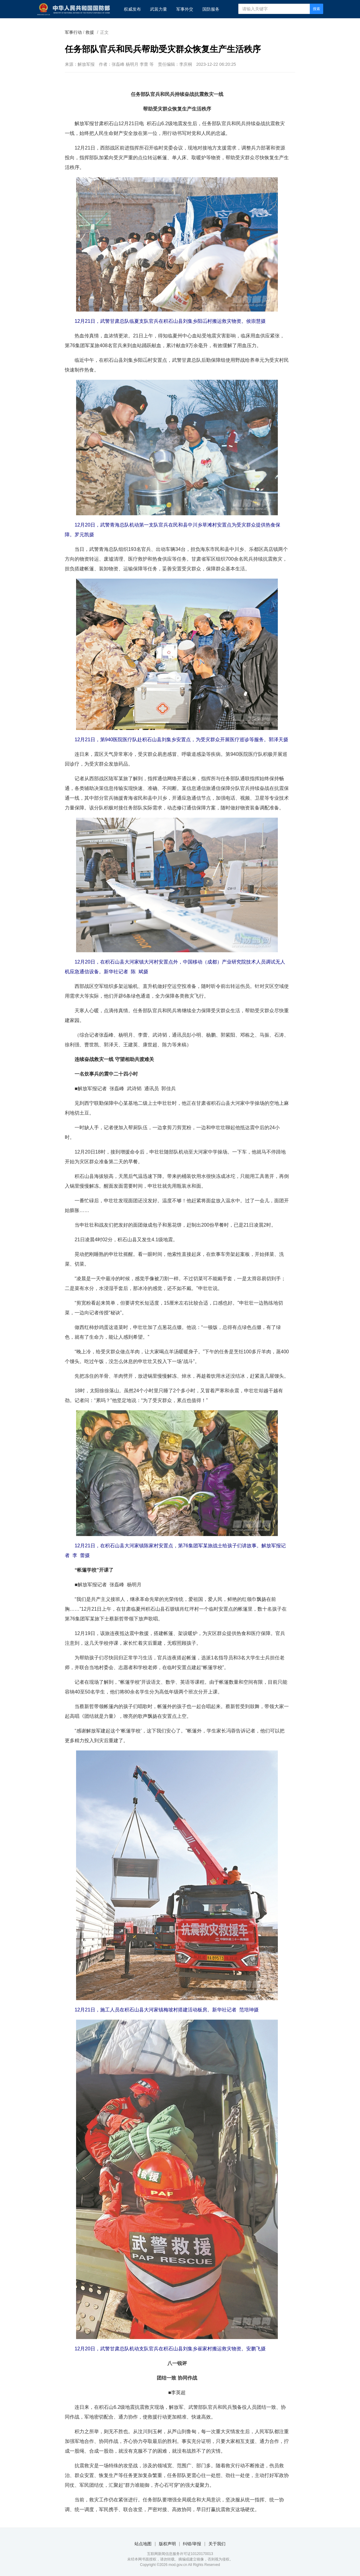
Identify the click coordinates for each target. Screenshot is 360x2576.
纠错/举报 (192, 2543)
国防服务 (210, 9)
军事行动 (73, 32)
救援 (90, 32)
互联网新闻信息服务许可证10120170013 (180, 2554)
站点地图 (143, 2543)
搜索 (316, 9)
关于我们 (216, 2543)
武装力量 (158, 9)
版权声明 (167, 2543)
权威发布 (132, 9)
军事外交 (184, 9)
